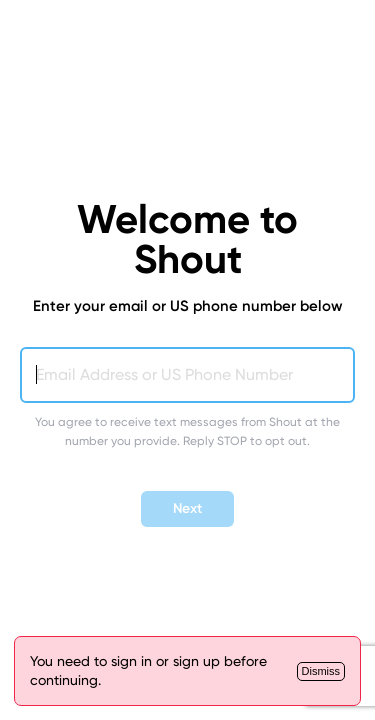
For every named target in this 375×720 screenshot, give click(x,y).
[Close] (321, 671)
